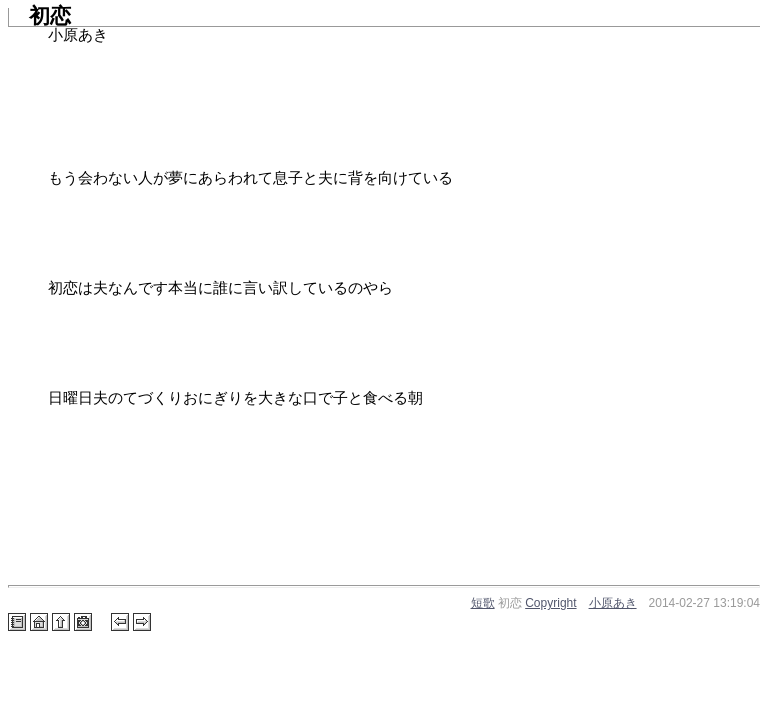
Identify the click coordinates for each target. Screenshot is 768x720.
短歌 (483, 603)
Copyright (550, 603)
